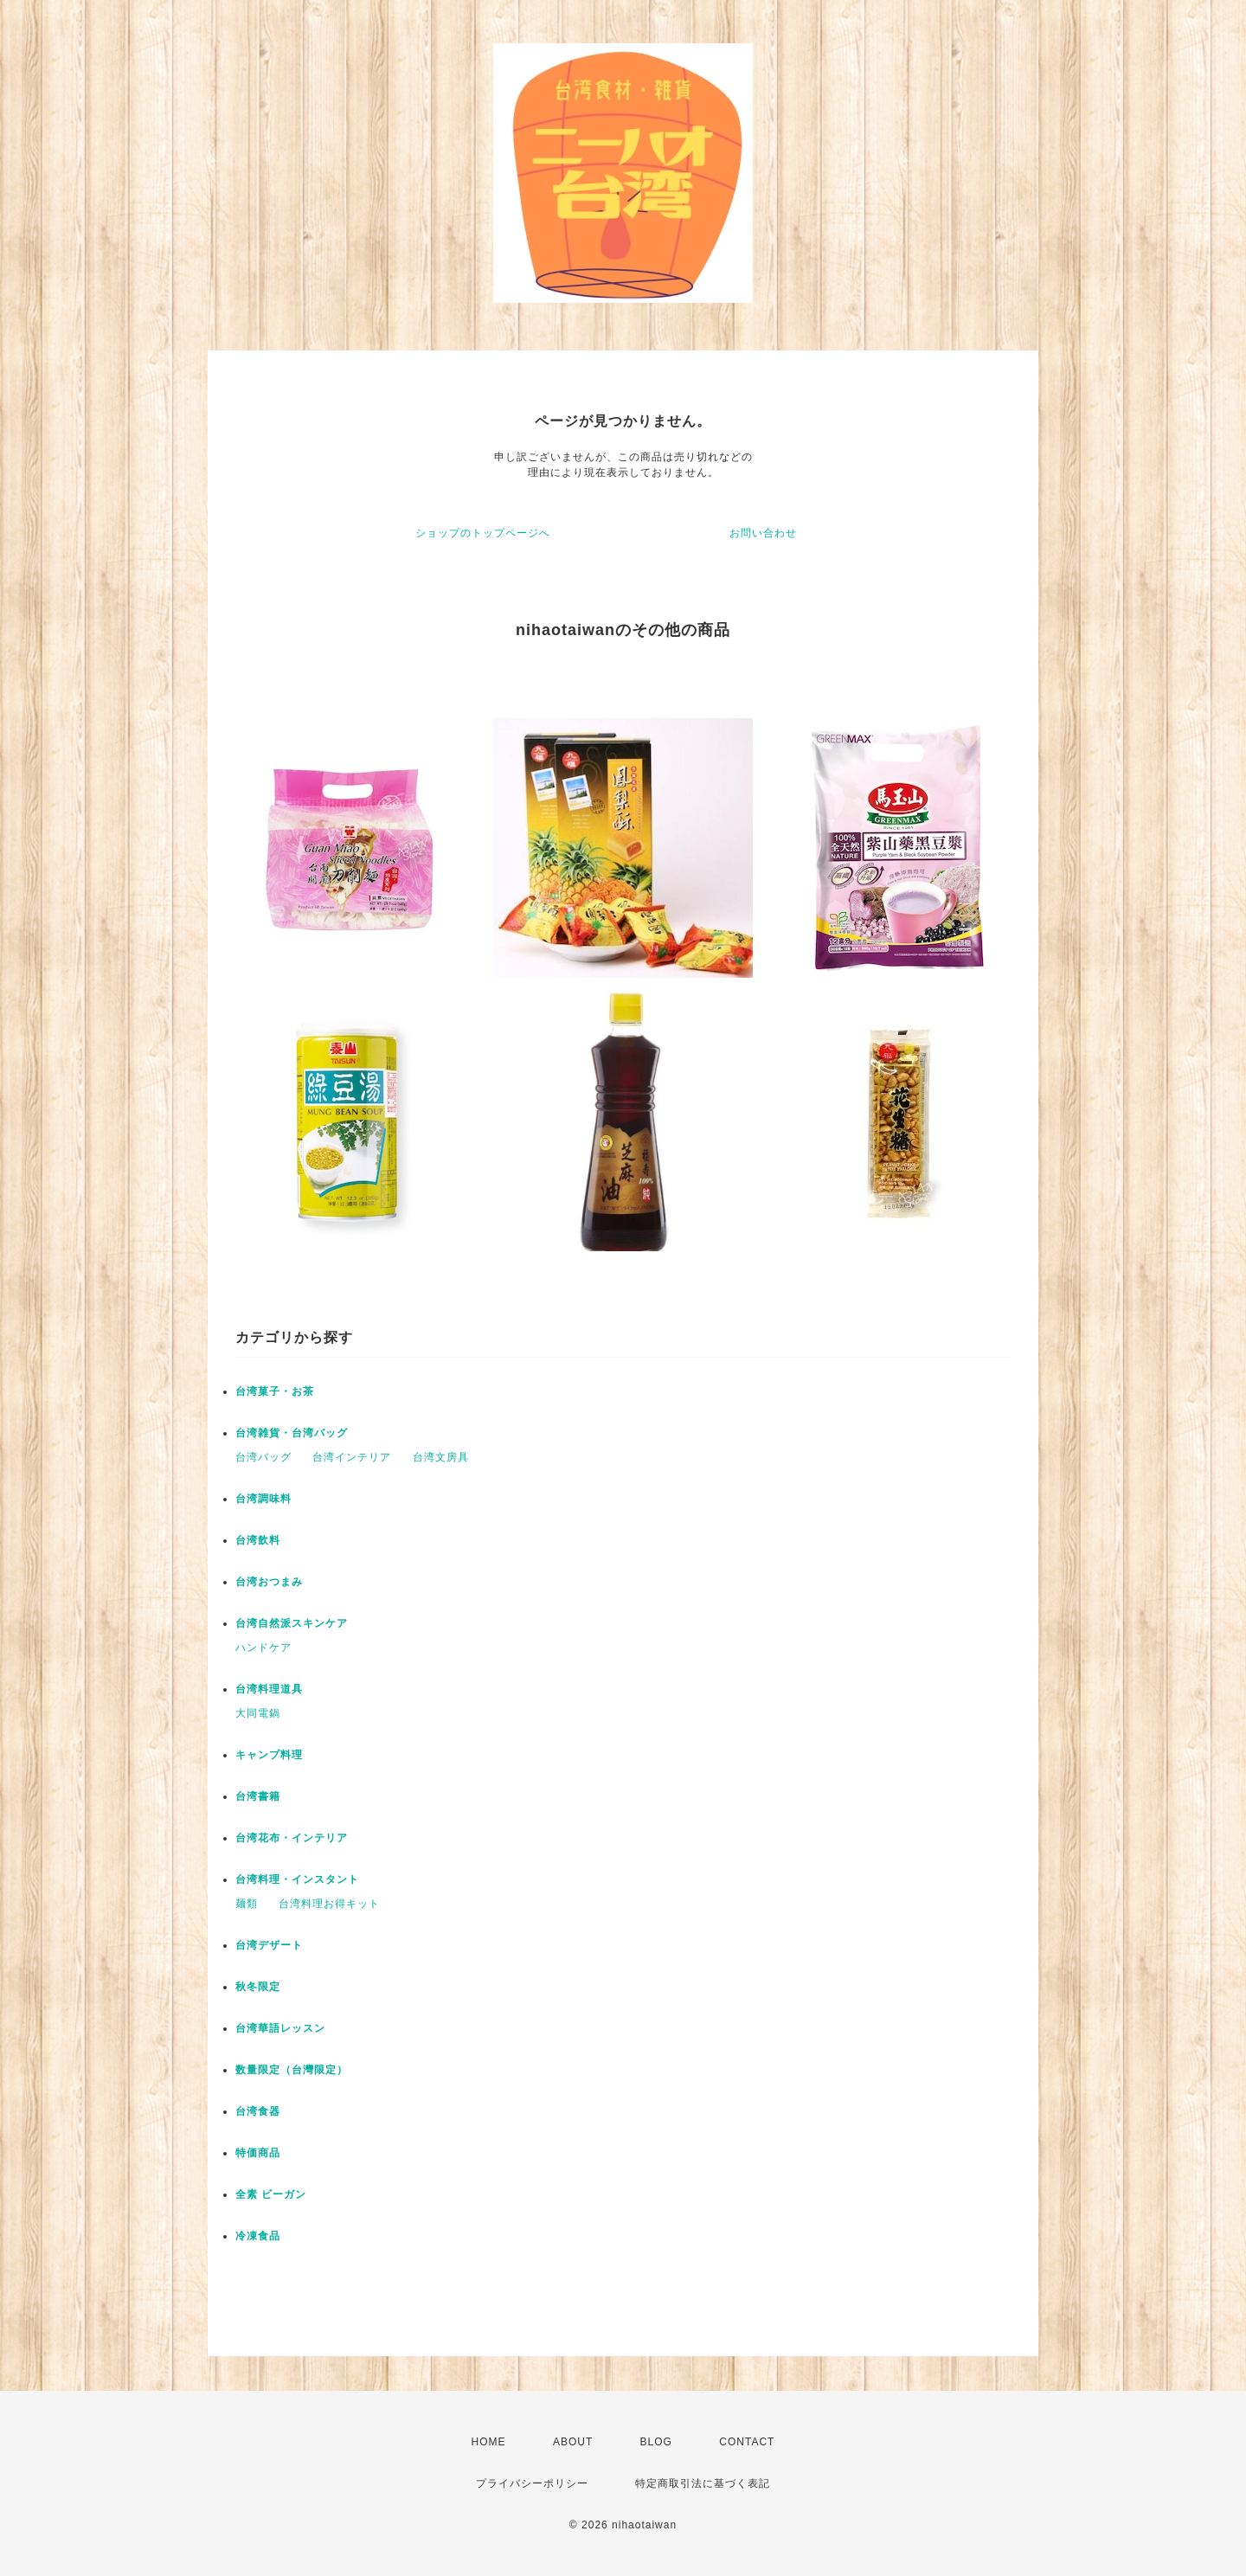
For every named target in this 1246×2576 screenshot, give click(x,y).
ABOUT (573, 2442)
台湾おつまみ (269, 1582)
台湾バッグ (263, 1457)
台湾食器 (257, 2111)
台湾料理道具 (269, 1689)
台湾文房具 (441, 1457)
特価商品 (257, 2153)
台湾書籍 (257, 1796)
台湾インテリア (351, 1457)
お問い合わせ (763, 533)
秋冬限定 (257, 1987)
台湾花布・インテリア (291, 1838)
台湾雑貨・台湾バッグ (291, 1433)
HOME (489, 2442)
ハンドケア (263, 1647)
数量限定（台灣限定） (291, 2070)
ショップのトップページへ (482, 533)
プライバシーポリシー (532, 2483)
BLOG (656, 2442)
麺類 (246, 1904)
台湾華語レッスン (280, 2028)
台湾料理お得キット (329, 1904)
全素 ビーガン (270, 2194)
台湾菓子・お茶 (274, 1391)
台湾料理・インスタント (297, 1879)
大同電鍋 (257, 1713)
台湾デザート (269, 1945)
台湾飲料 (257, 1540)
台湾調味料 (263, 1499)
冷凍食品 (257, 2236)
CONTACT (746, 2442)
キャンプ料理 (269, 1755)
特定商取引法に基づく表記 (702, 2483)
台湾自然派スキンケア (291, 1623)
